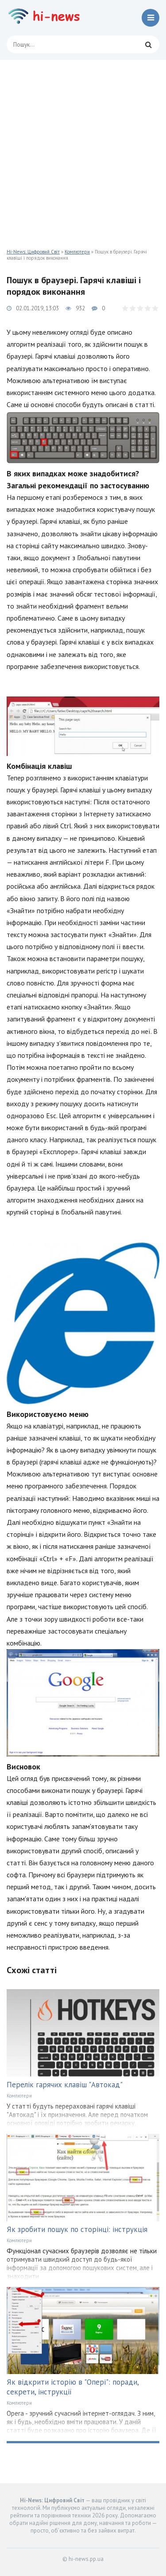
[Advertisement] (83, 147)
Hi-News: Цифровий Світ (33, 252)
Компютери (77, 252)
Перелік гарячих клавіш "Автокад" (65, 2084)
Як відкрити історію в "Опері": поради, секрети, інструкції (73, 2387)
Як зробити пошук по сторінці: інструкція (77, 2229)
